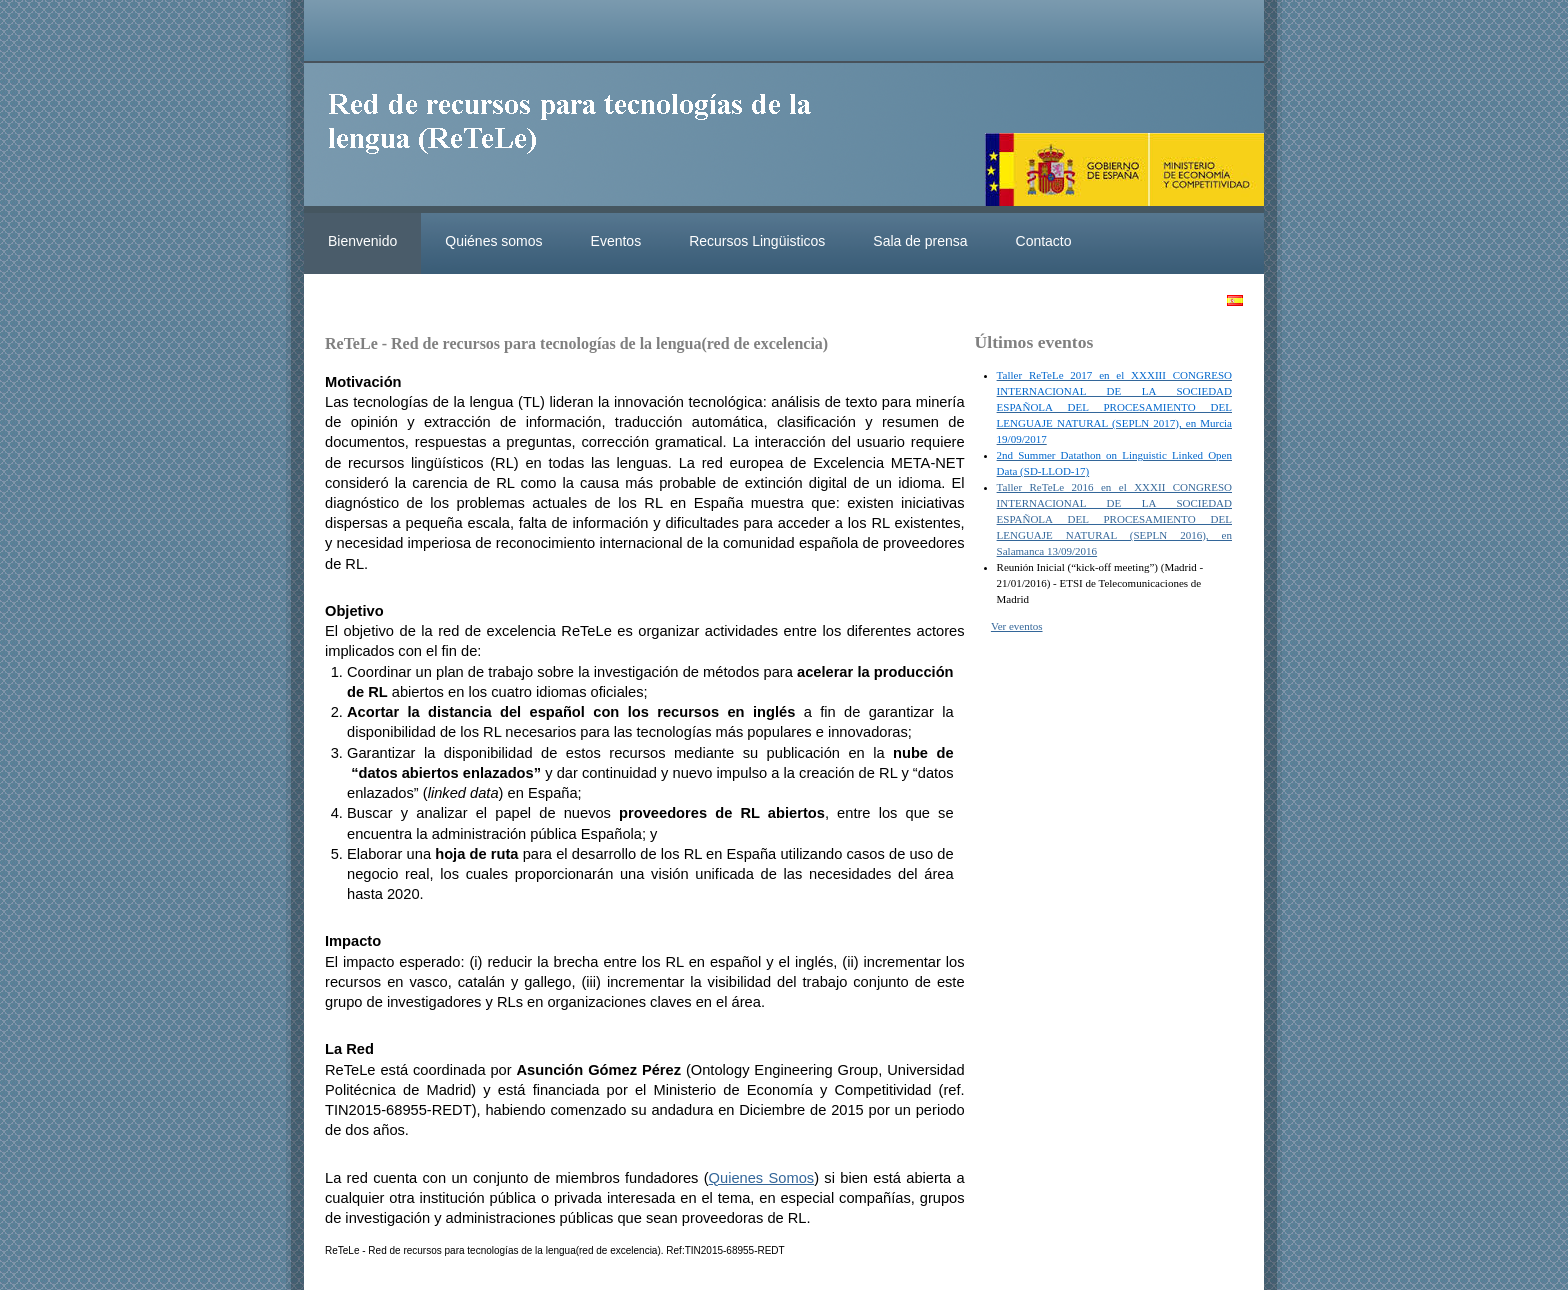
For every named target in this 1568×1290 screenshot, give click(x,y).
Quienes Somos (762, 1178)
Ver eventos (1017, 626)
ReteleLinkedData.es (579, 138)
